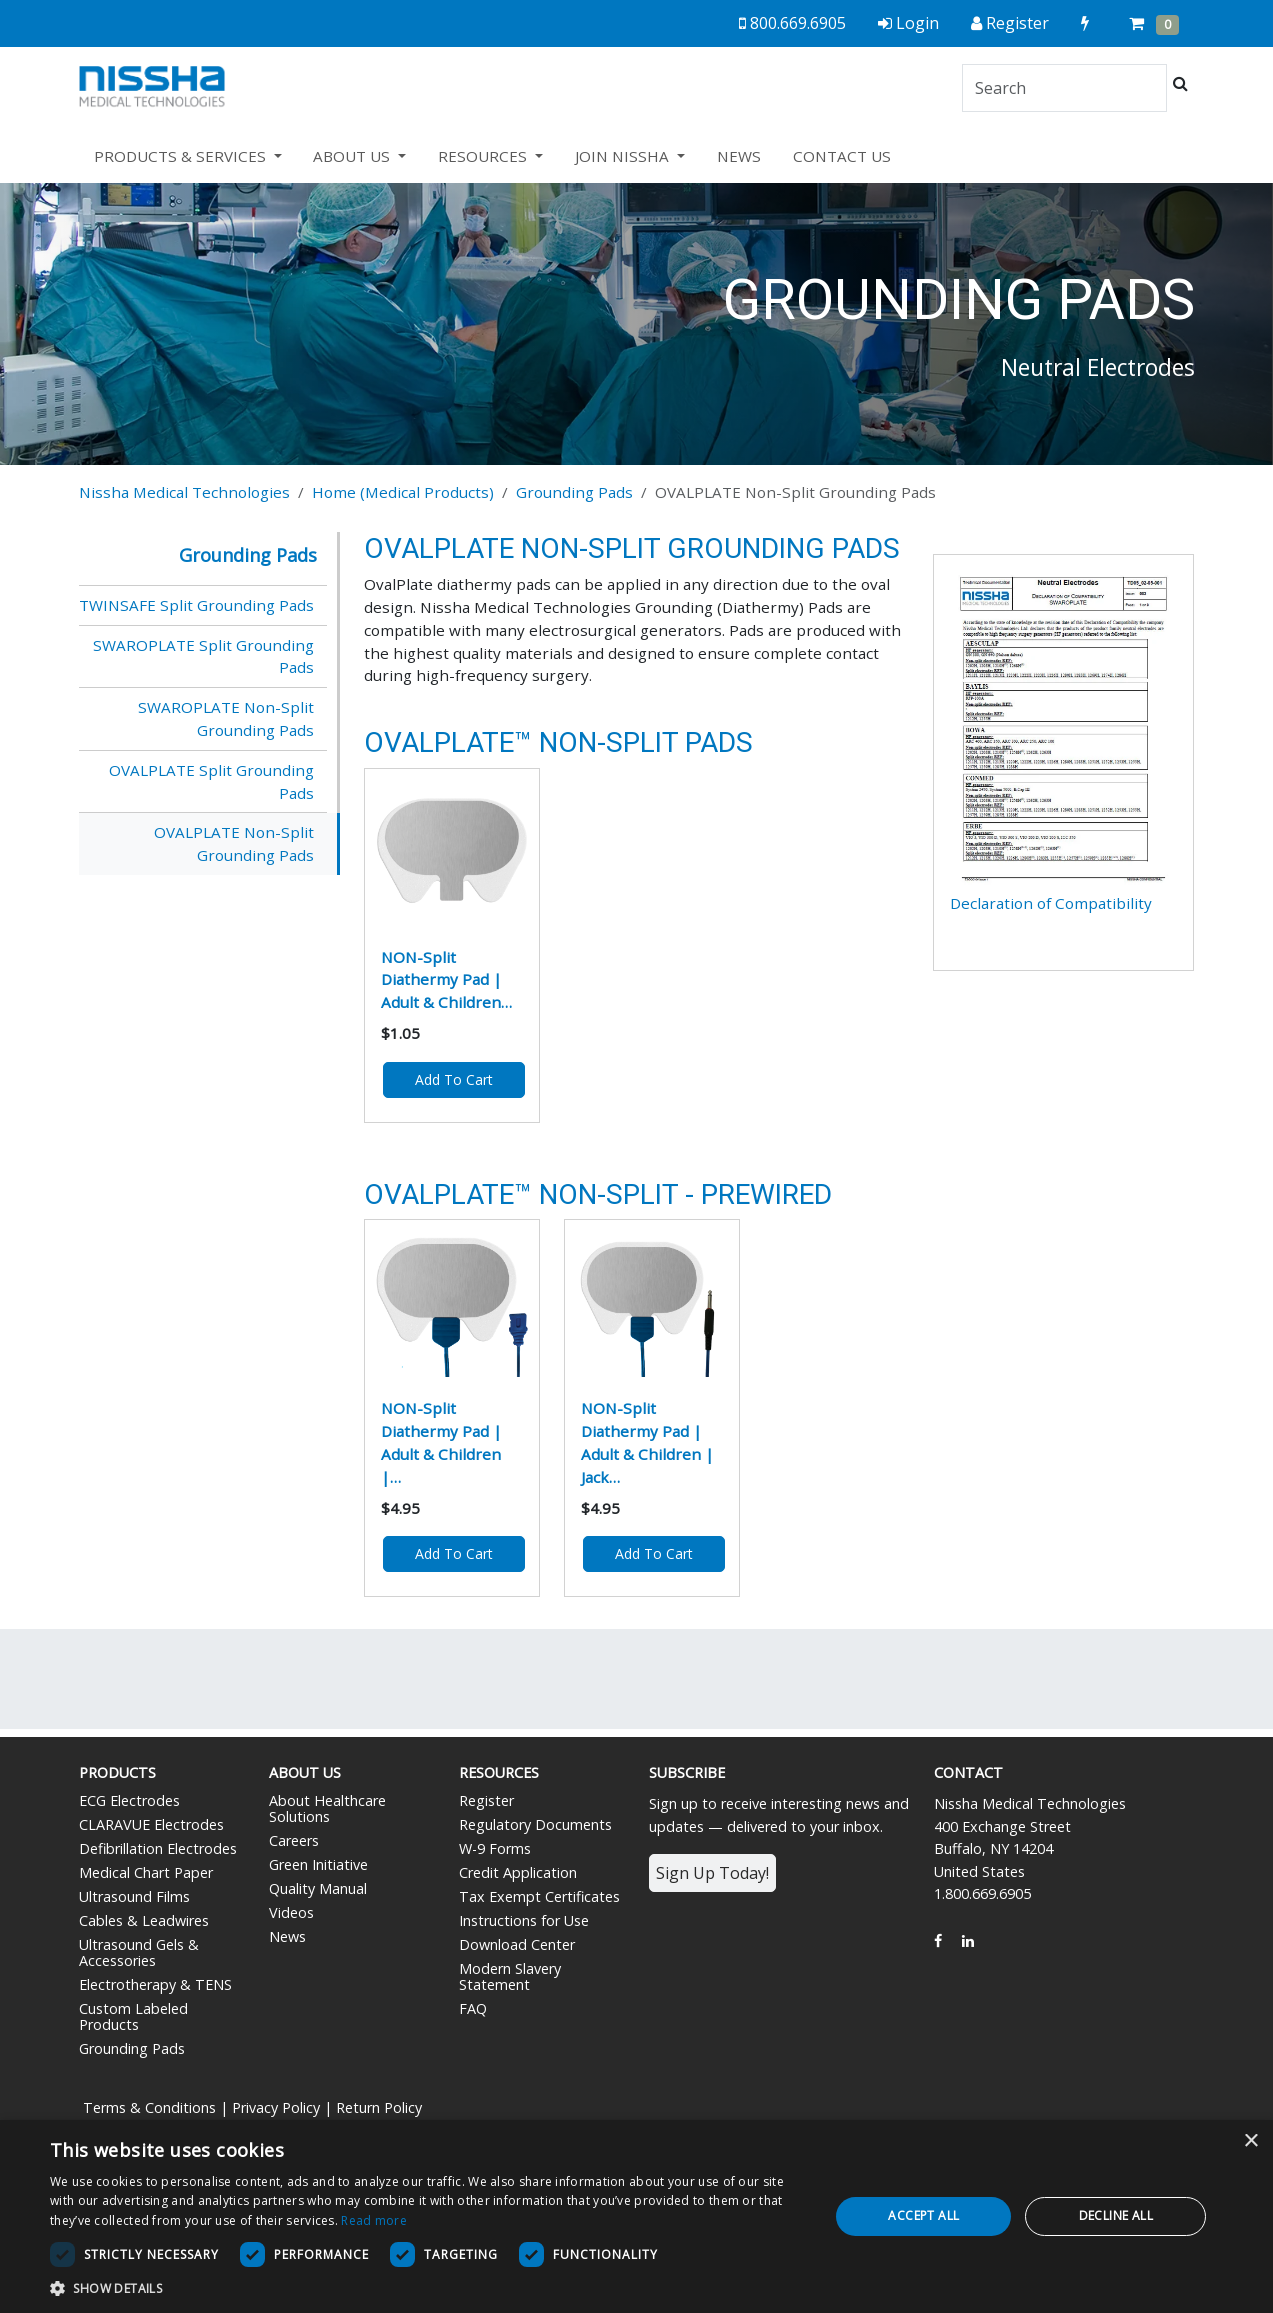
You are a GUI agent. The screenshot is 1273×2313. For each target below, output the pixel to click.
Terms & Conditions (149, 2107)
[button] (428, 2288)
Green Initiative (318, 1864)
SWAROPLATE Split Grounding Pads (203, 656)
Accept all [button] (923, 2215)
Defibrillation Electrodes (158, 1848)
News (287, 1936)
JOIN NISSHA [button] (624, 156)
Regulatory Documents (535, 1824)
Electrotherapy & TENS (155, 1984)
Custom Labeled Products (133, 2016)
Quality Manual (318, 1888)
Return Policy (379, 2107)
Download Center (517, 1944)
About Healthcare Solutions (327, 1808)
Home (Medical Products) (403, 492)
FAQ (473, 2008)
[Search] (1064, 88)
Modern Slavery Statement (510, 1976)
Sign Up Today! (712, 1873)
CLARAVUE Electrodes (151, 1824)
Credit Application (518, 1872)
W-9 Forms (495, 1848)
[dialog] (636, 2216)
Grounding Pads (574, 492)
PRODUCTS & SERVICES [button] (182, 156)
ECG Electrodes (129, 1800)
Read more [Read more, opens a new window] (374, 2220)
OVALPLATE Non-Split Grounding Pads (234, 843)
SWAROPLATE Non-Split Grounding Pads (226, 718)
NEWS (739, 156)
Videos (291, 1912)
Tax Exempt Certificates (539, 1896)
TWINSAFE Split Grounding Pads (196, 605)
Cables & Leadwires (144, 1920)
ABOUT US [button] (353, 156)
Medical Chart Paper (146, 1872)
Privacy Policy (276, 2107)
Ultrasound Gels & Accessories (139, 1952)
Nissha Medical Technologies (184, 492)
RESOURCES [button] (484, 156)
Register (486, 1800)
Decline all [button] (1116, 2215)
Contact (968, 1772)
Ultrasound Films (134, 1896)
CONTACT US (842, 156)
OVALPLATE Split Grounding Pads (211, 781)
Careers (294, 1840)
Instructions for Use (524, 1920)
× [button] (1250, 2141)
